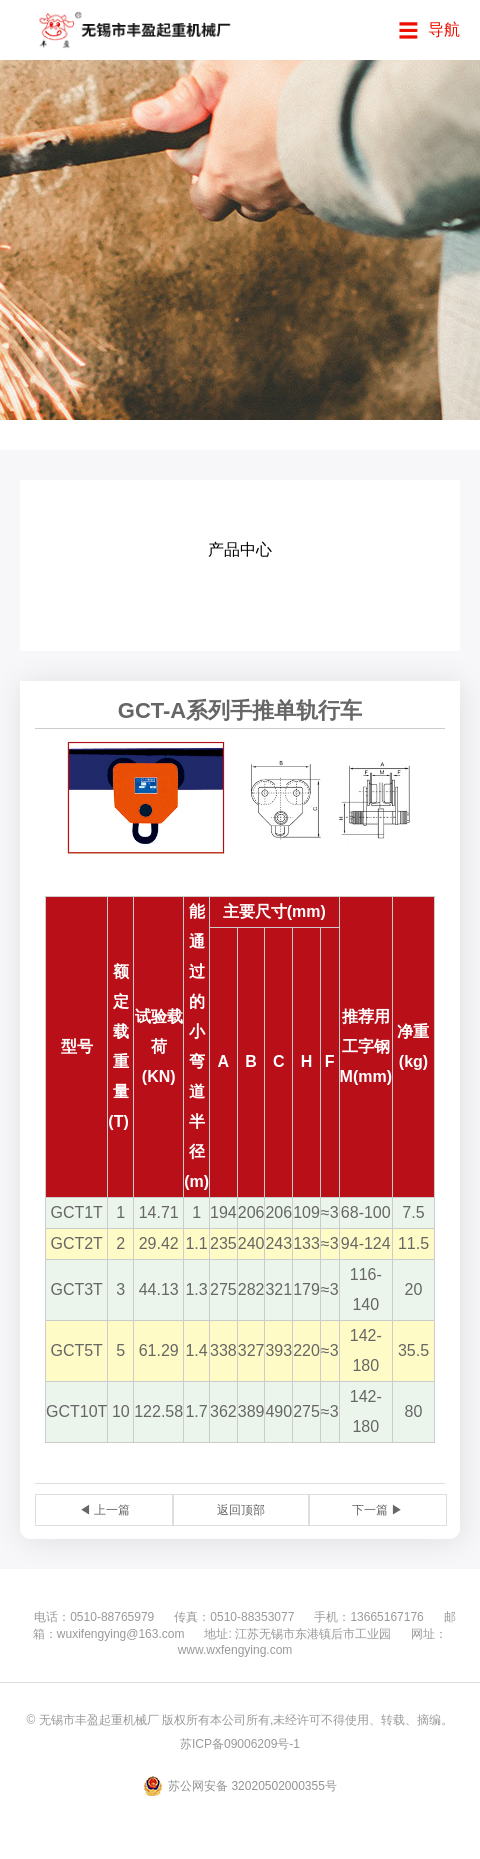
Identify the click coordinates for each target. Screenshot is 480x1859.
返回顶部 (241, 1510)
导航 (444, 29)
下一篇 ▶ (377, 1510)
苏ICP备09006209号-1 (240, 1744)
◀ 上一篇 (104, 1510)
